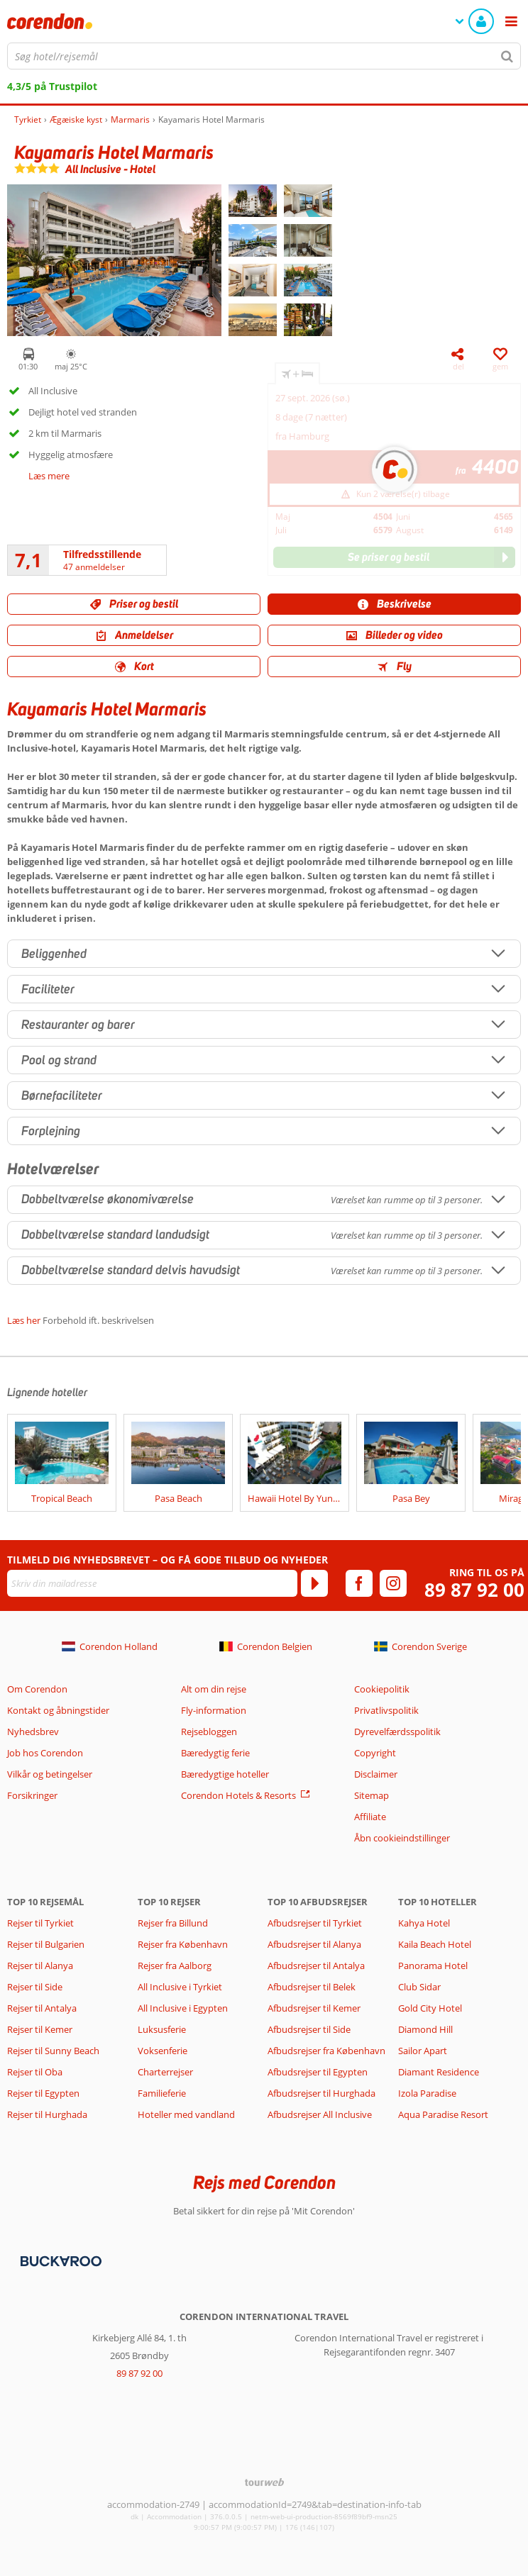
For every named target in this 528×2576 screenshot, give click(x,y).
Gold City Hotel (430, 2008)
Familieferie (162, 2093)
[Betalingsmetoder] (59, 2260)
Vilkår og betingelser (49, 1774)
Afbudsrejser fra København (326, 2050)
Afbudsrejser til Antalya (316, 1965)
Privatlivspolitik (386, 1710)
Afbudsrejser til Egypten (318, 2071)
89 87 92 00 (474, 1590)
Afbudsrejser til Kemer (314, 2008)
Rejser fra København (183, 1944)
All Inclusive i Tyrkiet (181, 1986)
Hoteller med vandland (186, 2114)
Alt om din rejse (213, 1689)
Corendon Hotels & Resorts (238, 1795)
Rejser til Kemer (39, 2029)
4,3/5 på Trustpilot (52, 86)
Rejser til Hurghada (47, 2114)
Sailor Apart (422, 2050)
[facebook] (359, 1583)
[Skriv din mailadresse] (152, 1583)
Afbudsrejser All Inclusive (320, 2114)
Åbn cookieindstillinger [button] (402, 1837)
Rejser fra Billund (173, 1923)
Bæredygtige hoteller (225, 1774)
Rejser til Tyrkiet (40, 1923)
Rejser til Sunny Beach (53, 2050)
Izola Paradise (427, 2093)
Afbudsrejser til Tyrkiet (315, 1923)
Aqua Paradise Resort (443, 2114)
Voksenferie (162, 2050)
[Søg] (507, 56)
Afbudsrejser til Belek (312, 1986)
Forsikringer (32, 1795)
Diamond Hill (425, 2029)
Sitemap (371, 1795)
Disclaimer (375, 1774)
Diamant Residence (438, 2071)
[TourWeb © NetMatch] (264, 2482)
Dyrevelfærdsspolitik (397, 1731)
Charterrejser (165, 2071)
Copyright (375, 1752)
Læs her (23, 1320)
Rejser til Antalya (42, 2008)
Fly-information (213, 1710)
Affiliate (370, 1816)
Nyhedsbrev (33, 1731)
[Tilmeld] (314, 1583)
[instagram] (393, 1583)
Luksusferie (162, 2029)
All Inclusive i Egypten (183, 2008)
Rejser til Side (34, 1986)
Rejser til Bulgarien (45, 1944)
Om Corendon (37, 1689)
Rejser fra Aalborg (174, 1965)
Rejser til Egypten (43, 2093)
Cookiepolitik (381, 1689)
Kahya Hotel (424, 1923)
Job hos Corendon (45, 1752)
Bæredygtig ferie (215, 1752)
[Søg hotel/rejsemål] (264, 56)
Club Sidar (419, 1986)
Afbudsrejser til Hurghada (321, 2093)
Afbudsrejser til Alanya (314, 1944)
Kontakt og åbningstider (58, 1710)
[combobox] (264, 56)
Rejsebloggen (209, 1731)
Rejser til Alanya (40, 1965)
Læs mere (49, 475)
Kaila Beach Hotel (434, 1944)
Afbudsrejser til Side (309, 2029)
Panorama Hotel (433, 1965)
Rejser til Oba (34, 2071)
